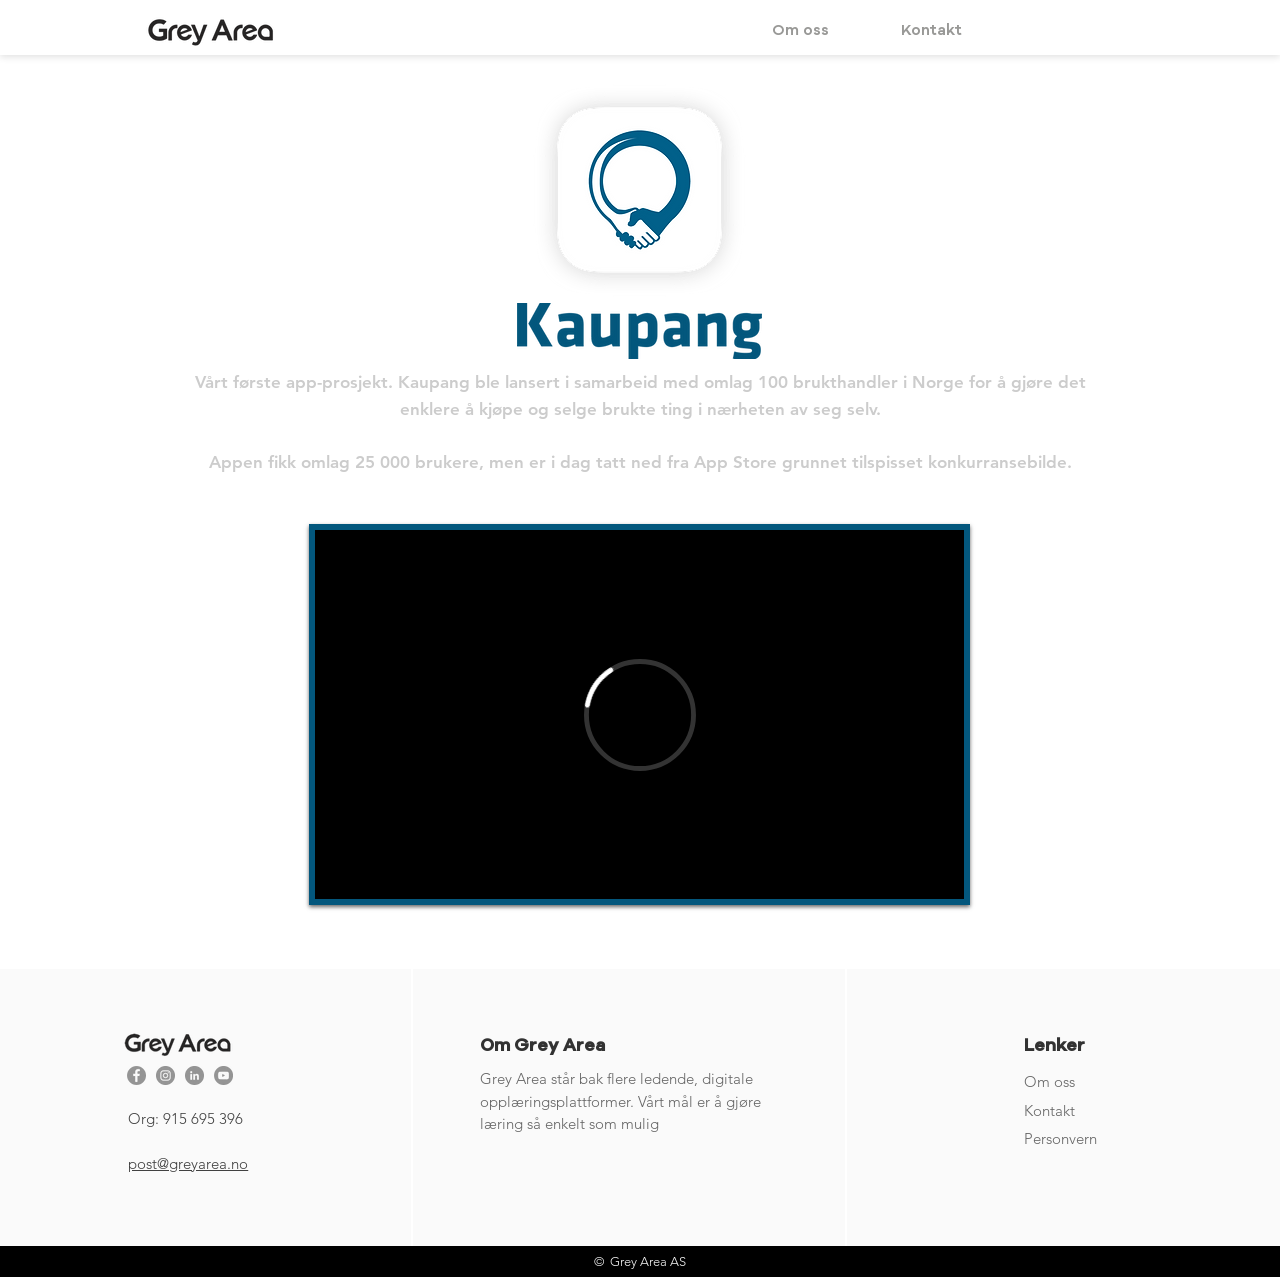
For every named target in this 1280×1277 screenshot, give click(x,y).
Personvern (1060, 1138)
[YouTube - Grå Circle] (223, 1075)
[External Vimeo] (639, 714)
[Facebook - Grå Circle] (136, 1075)
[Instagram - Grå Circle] (165, 1075)
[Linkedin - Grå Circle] (194, 1075)
